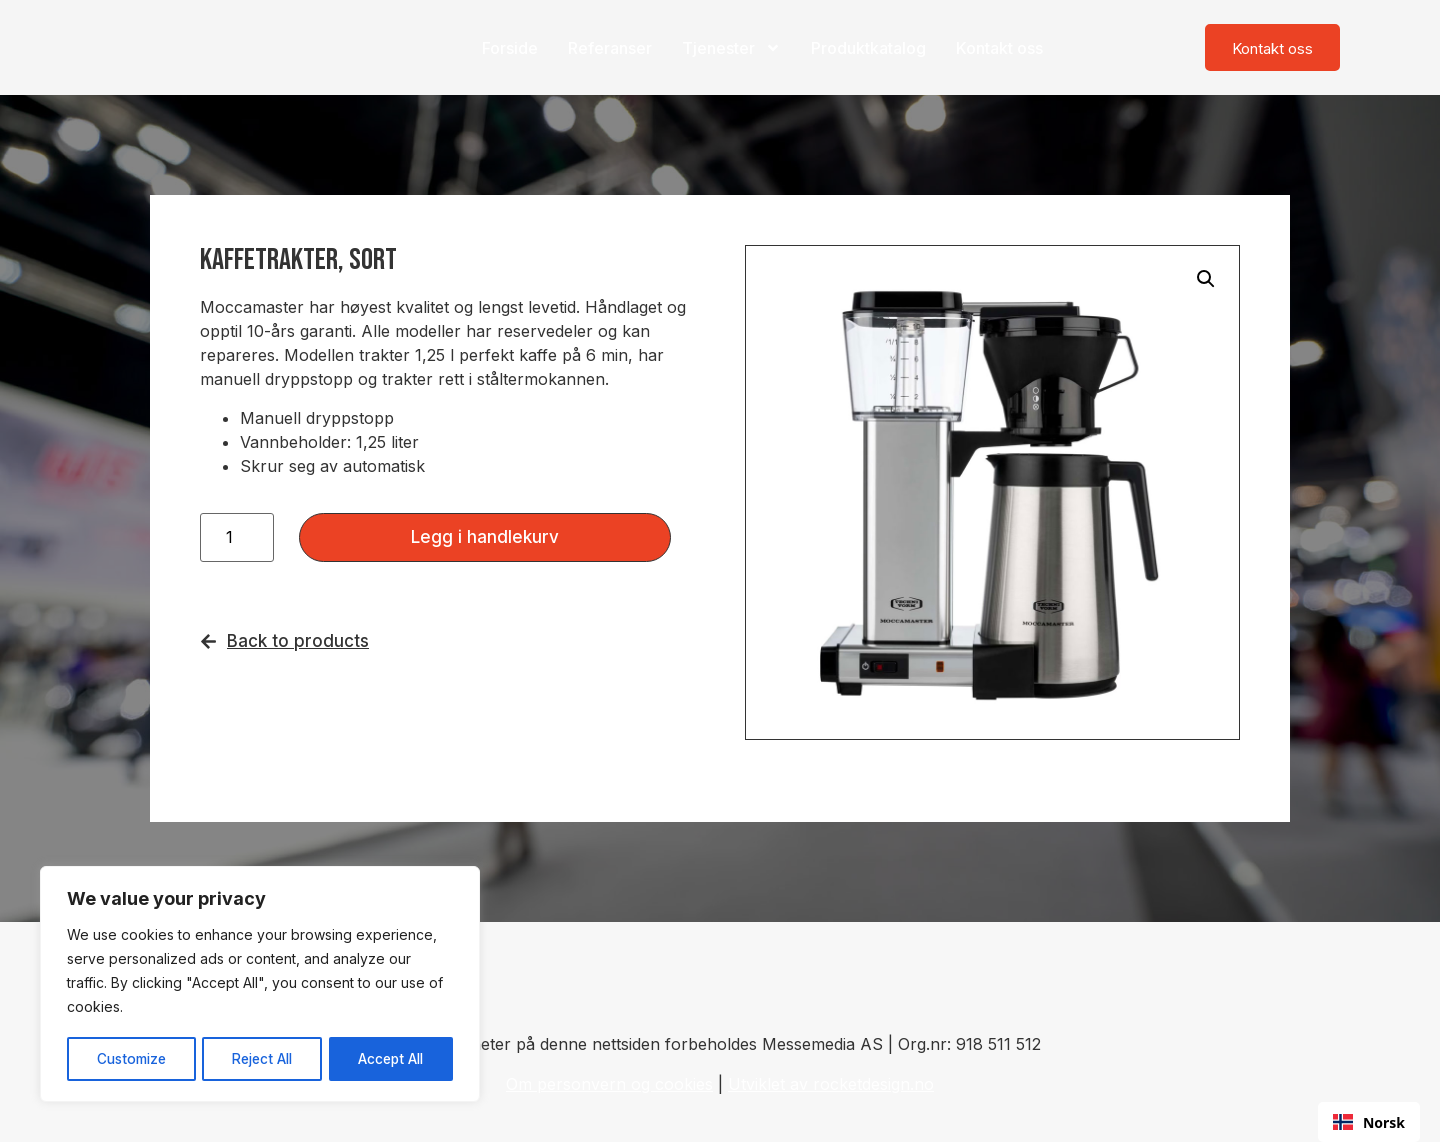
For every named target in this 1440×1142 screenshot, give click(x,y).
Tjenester (731, 48)
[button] (1206, 279)
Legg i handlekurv (485, 537)
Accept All (391, 1058)
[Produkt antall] (237, 537)
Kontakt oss (999, 48)
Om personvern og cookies (609, 1084)
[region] (260, 985)
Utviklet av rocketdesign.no (831, 1084)
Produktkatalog (868, 48)
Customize (131, 1058)
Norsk (1369, 1122)
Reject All (262, 1058)
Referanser (610, 48)
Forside (510, 48)
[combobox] (1369, 1122)
